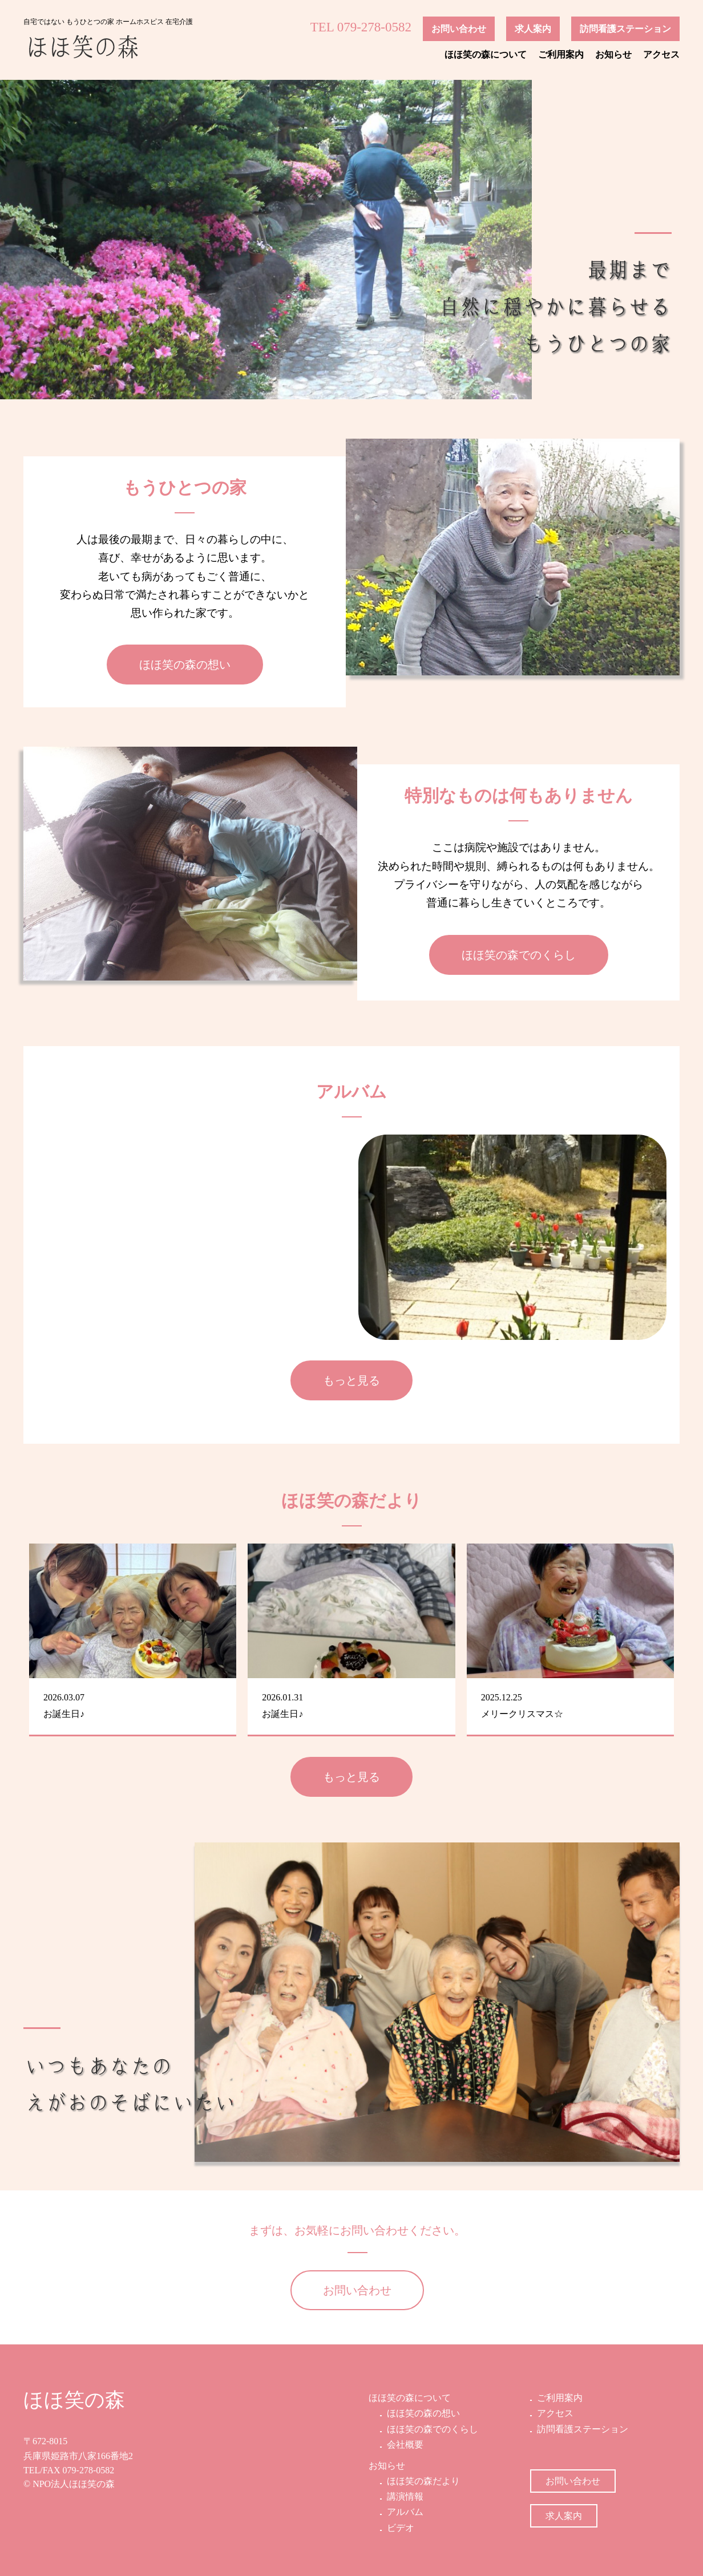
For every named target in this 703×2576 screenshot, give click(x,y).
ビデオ (399, 2528)
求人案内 (533, 29)
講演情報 (404, 2496)
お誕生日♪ (63, 1714)
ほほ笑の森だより (422, 2481)
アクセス (661, 54)
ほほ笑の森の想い (185, 664)
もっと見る (351, 1380)
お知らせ (613, 54)
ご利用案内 (561, 54)
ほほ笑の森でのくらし (519, 955)
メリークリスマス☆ (522, 1714)
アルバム (404, 2512)
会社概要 (404, 2444)
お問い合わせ (458, 29)
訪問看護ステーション (625, 29)
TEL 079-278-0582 (360, 27)
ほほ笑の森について (486, 54)
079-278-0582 (89, 2470)
